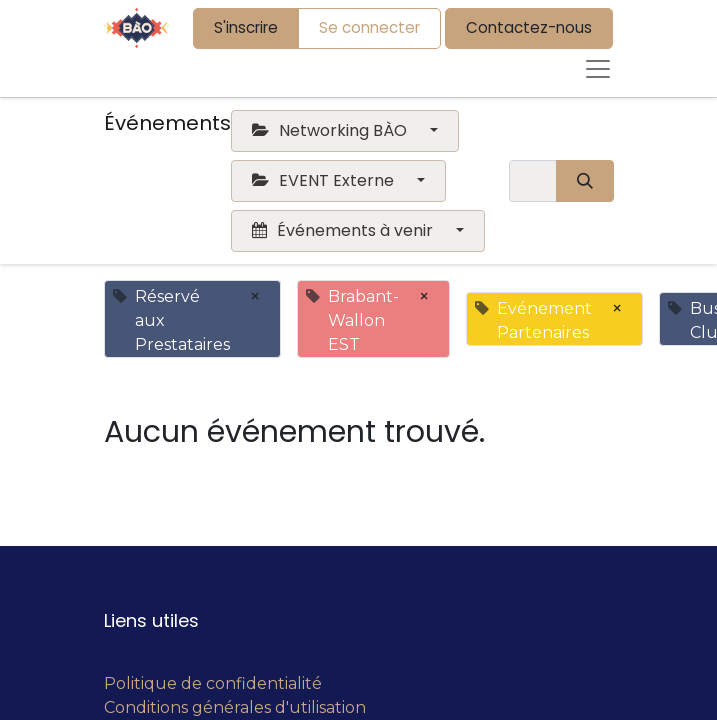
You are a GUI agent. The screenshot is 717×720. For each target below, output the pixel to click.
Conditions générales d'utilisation (235, 707)
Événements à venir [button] (344, 230)
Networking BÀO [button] (331, 130)
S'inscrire (246, 27)
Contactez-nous (529, 27)
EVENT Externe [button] (325, 180)
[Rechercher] (585, 181)
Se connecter (369, 27)
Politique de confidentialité (213, 683)
